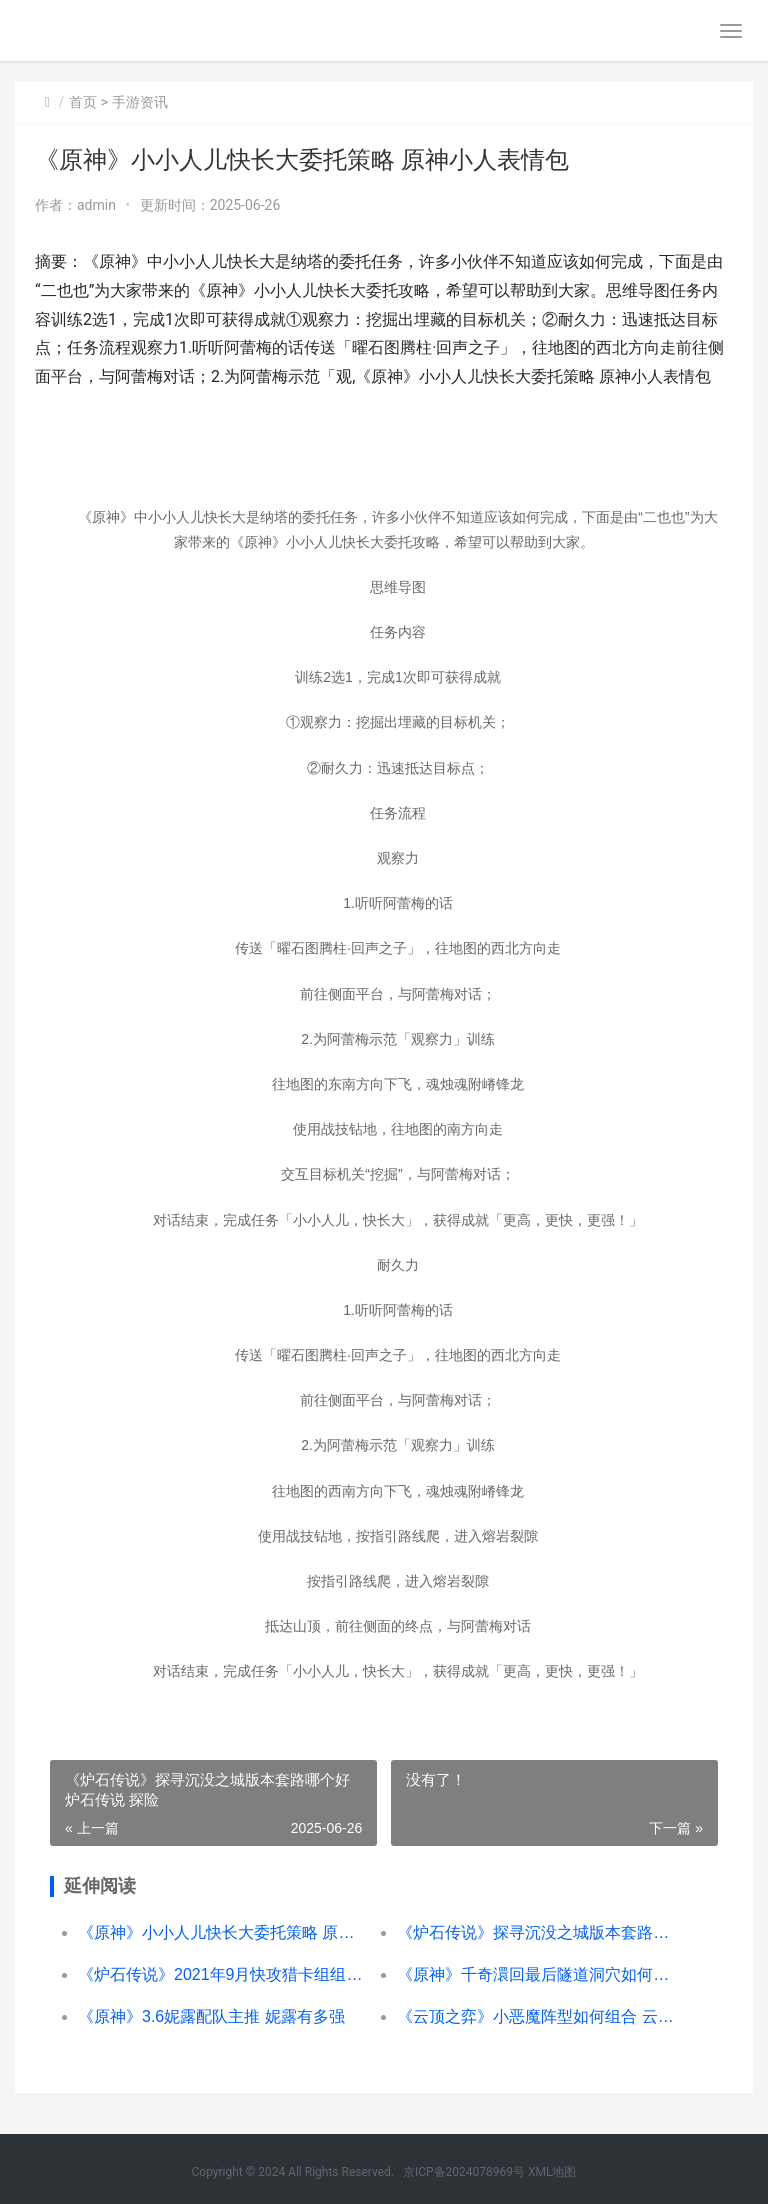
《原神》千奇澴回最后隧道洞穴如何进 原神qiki (540, 1974)
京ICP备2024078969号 (464, 2172)
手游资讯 (140, 102)
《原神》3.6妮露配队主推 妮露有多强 (211, 2016)
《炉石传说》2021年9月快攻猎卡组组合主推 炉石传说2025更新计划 (221, 1974)
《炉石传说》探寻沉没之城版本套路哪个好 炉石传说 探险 (540, 1932)
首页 (83, 102)
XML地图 (552, 2172)
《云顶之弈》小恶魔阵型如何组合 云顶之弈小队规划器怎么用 (540, 2016)
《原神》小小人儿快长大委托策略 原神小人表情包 (221, 1932)
